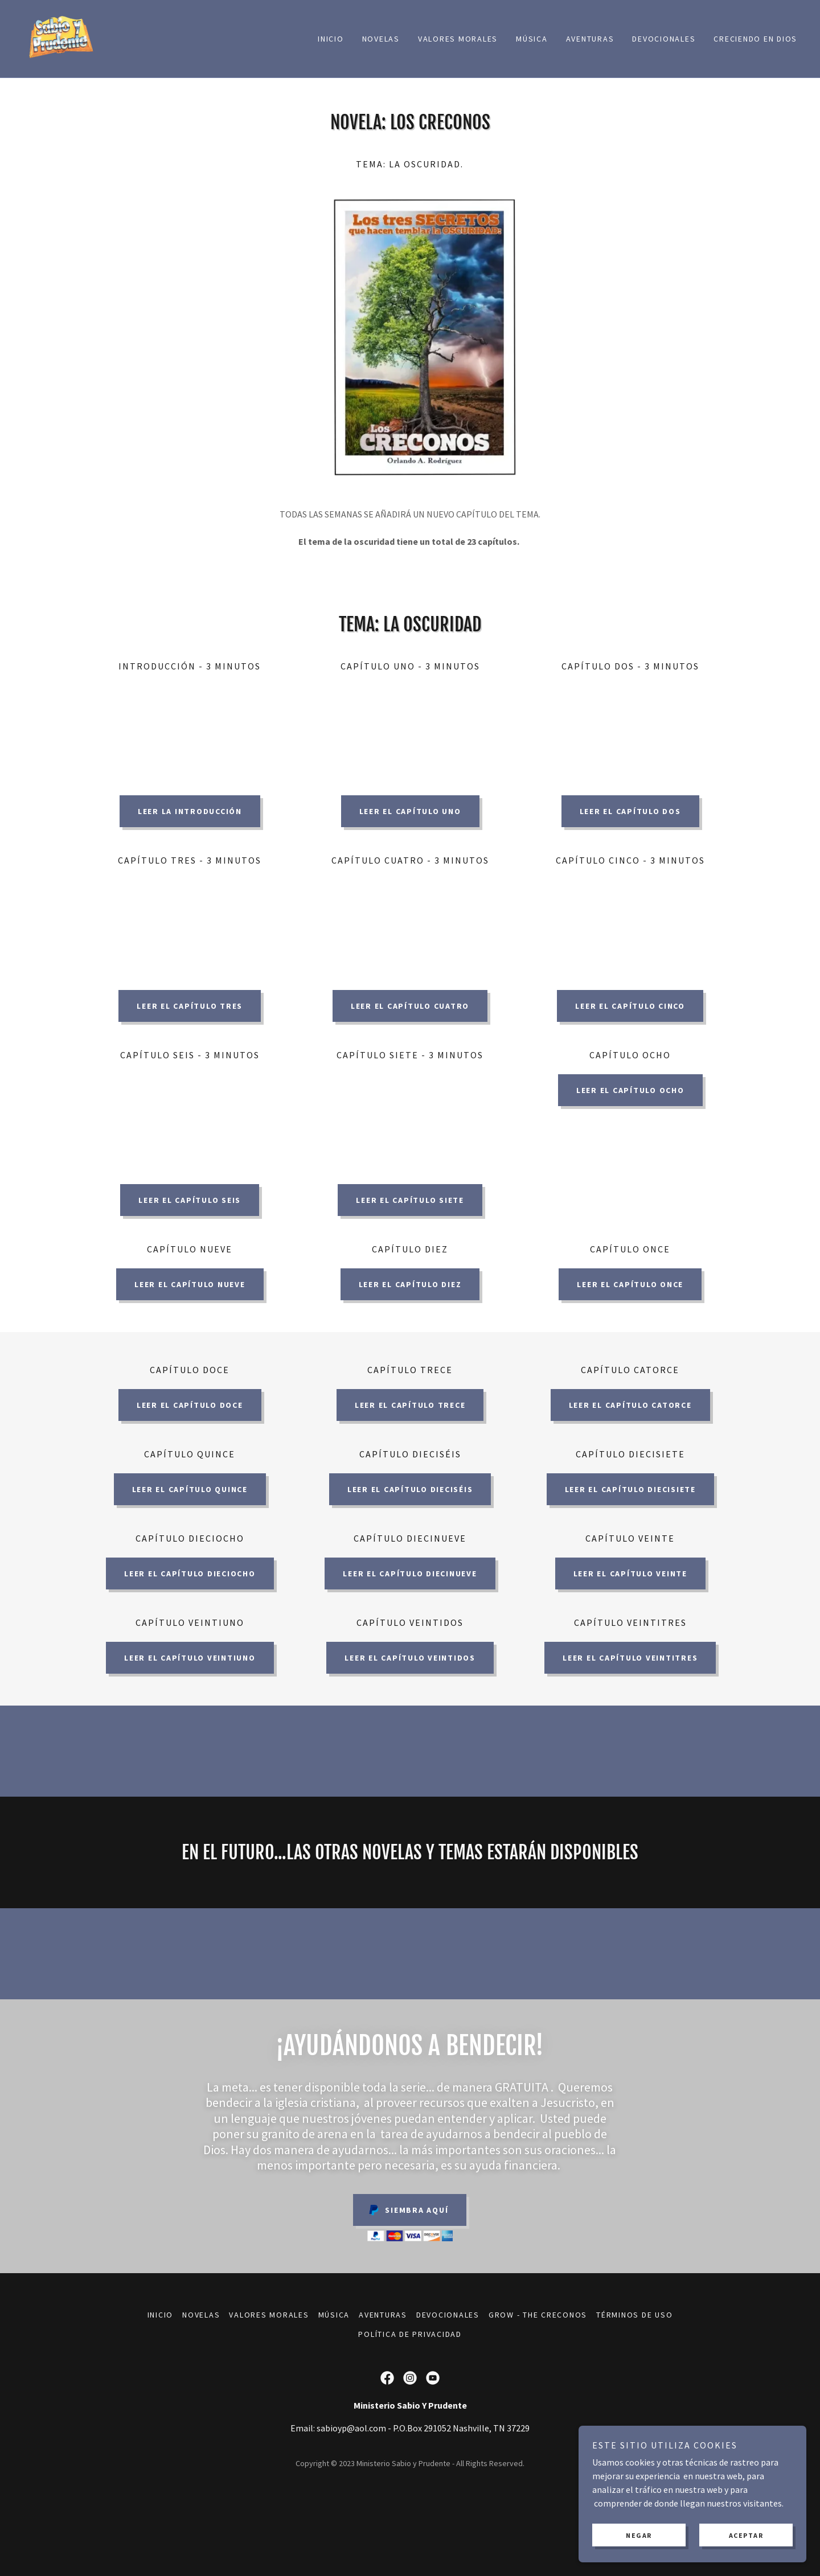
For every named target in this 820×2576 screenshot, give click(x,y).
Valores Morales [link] (458, 39)
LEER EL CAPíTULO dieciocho (190, 1573)
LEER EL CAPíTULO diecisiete (630, 1489)
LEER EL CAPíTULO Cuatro (410, 1006)
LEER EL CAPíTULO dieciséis (410, 1489)
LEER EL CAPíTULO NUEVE (189, 1284)
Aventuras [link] (590, 39)
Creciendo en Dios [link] (755, 39)
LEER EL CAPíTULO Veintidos (410, 1658)
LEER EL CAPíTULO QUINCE (190, 1489)
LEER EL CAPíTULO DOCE (190, 1405)
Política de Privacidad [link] (410, 2334)
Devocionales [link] (663, 39)
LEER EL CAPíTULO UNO (410, 811)
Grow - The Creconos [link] (538, 2315)
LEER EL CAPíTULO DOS (630, 811)
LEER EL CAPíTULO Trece (410, 1405)
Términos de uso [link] (634, 2315)
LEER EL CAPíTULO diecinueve (410, 1573)
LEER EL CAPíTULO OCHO (630, 1090)
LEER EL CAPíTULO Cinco (630, 1006)
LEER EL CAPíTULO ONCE (630, 1284)
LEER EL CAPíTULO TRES (190, 1006)
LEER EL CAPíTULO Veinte (630, 1573)
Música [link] (532, 39)
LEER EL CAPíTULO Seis (189, 1200)
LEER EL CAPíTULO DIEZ (410, 1284)
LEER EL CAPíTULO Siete (410, 1200)
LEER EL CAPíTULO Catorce (630, 1405)
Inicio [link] (331, 39)
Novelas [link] (381, 39)
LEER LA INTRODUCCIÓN (190, 811)
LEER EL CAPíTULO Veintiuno (190, 1658)
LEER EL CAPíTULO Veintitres (630, 1658)
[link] (60, 37)
